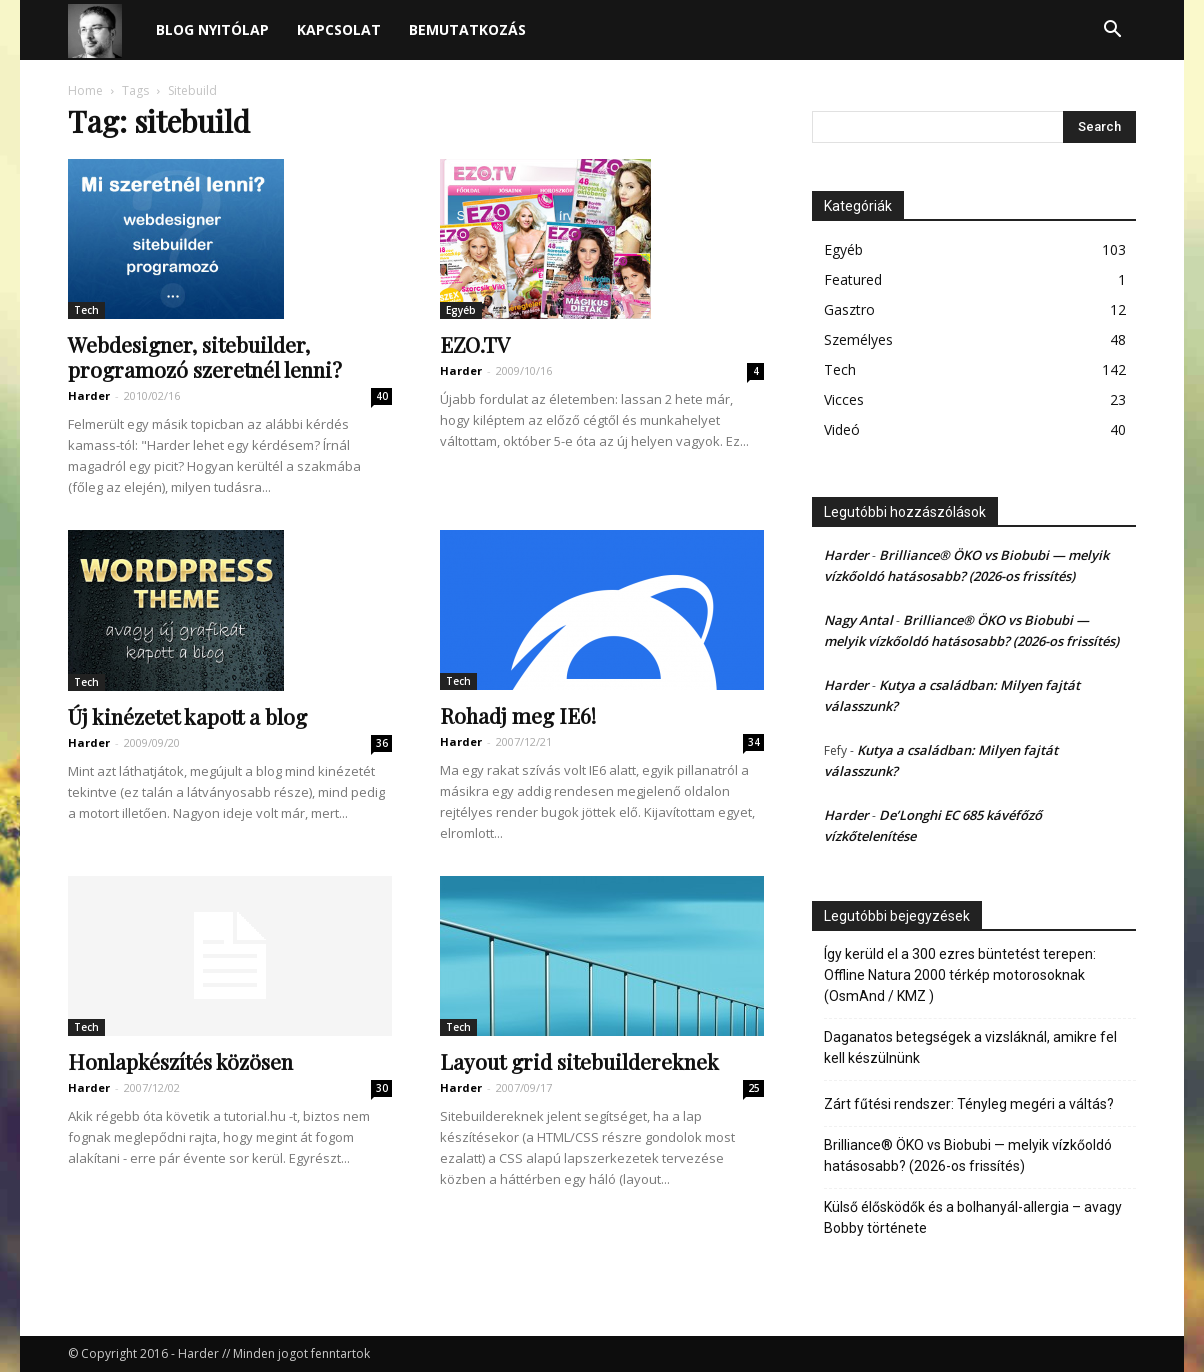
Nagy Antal (858, 620)
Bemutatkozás (467, 29)
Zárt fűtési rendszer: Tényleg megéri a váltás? (969, 1104)
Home (85, 90)
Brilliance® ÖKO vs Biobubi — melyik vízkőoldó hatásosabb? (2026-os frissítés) (968, 1155)
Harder (89, 395)
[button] (1112, 31)
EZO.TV (475, 344)
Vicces (844, 399)
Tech (86, 310)
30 (382, 1088)
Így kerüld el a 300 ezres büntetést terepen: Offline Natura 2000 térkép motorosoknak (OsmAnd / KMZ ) (960, 975)
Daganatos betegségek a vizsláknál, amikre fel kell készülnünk (970, 1047)
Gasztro (849, 309)
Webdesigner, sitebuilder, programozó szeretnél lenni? (205, 356)
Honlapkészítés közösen (180, 1061)
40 (382, 396)
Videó (842, 429)
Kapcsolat (339, 29)
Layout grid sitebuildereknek (579, 1061)
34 (754, 742)
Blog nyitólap (212, 29)
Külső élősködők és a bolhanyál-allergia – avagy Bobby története (973, 1217)
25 (754, 1088)
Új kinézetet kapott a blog (187, 716)
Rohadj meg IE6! (518, 715)
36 (382, 743)
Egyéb (461, 310)
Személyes (858, 339)
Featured (853, 279)
